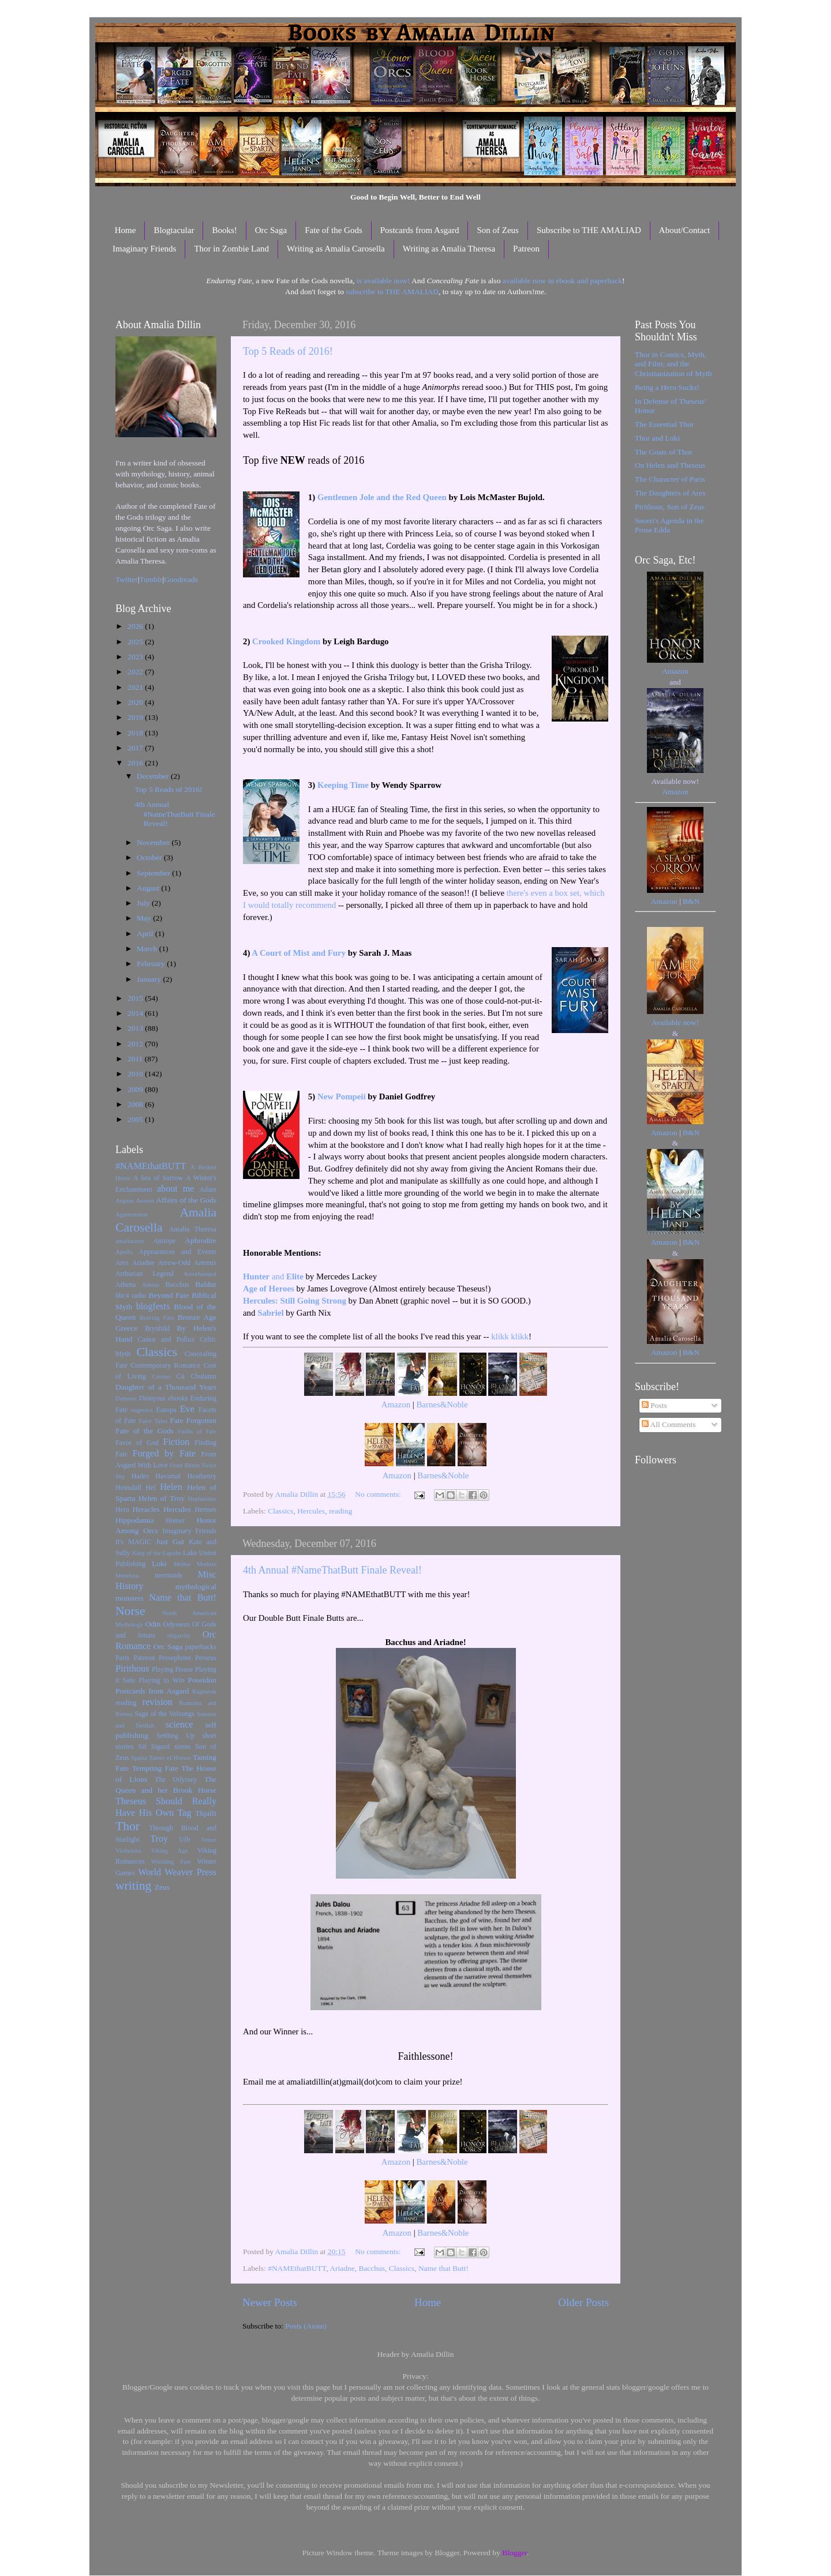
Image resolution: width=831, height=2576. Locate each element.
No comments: (379, 1494)
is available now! (383, 280)
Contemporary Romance (165, 1365)
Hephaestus (202, 1498)
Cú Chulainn (196, 1376)
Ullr (185, 1839)
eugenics (142, 1409)
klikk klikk (510, 1336)
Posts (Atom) (306, 2326)
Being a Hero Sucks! (667, 387)
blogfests (153, 1306)
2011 (136, 1058)
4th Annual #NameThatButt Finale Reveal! (332, 1570)
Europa (166, 1410)
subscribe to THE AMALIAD (392, 291)
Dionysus (152, 1398)
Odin (152, 1624)
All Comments (669, 1424)
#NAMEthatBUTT (297, 2268)
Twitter (126, 579)
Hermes (205, 1509)
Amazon (395, 1404)
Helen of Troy (161, 1498)
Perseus (205, 1658)
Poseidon (202, 1680)
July (144, 903)
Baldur (205, 1284)
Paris (122, 1658)
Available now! (675, 1022)
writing (133, 1885)
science (179, 1724)
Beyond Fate (168, 1295)
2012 (136, 1043)
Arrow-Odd (174, 1263)
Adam (207, 1189)
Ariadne (342, 2268)
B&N (691, 901)
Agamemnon (131, 1214)
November (154, 842)
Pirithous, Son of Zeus (670, 506)
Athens (151, 1284)
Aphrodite (200, 1240)
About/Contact (684, 230)
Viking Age (169, 1850)
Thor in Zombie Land (231, 248)
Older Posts (583, 2302)
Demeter (126, 1398)
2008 (136, 1104)
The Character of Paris (670, 479)
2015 (136, 998)
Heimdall (128, 1488)
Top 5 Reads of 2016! (288, 351)
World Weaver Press (177, 1872)
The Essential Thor (664, 424)
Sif (142, 1747)
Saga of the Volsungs (164, 1714)
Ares (122, 1263)
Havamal (168, 1476)
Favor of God (137, 1443)
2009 (136, 1089)
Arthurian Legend (144, 1274)
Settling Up (175, 1736)
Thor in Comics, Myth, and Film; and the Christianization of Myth (673, 363)
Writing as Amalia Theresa (449, 248)
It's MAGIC (133, 1542)
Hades (140, 1476)
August (149, 888)
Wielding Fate (171, 1861)
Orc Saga (271, 230)
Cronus (161, 1376)
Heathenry (201, 1476)
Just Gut (170, 1541)
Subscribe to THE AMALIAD (589, 230)
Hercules (311, 1511)
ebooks (178, 1398)
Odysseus (176, 1624)
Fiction (176, 1442)
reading (340, 1511)
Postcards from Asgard (419, 230)
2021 (136, 687)
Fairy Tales (152, 1420)
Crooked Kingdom (286, 641)
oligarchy (179, 1635)
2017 (136, 747)
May (145, 918)
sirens (182, 1747)
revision (158, 1702)
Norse (130, 1611)
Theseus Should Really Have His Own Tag (165, 1807)
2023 (136, 656)
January (150, 979)
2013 (136, 1028)
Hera (122, 1509)
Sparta (139, 1757)
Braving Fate (157, 1317)
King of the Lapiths (156, 1552)
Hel (150, 1488)
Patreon (526, 248)
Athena (125, 1285)
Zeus (162, 1887)
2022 (136, 671)
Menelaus (127, 1575)
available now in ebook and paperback (562, 280)
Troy (159, 1839)
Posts (654, 1405)
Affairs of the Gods (186, 1200)
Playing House (172, 1669)
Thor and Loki (657, 438)
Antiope (164, 1241)
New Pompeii (341, 1096)
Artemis (205, 1263)
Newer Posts (269, 2302)
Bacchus (371, 2268)
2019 (136, 717)
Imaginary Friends (144, 248)
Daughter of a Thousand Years (165, 1387)
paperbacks (200, 1647)
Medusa (206, 1563)
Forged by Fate (164, 1453)
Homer (175, 1520)
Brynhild (157, 1328)
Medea (181, 1563)
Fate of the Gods (333, 230)
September (154, 873)
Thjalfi (205, 1813)
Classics (280, 1511)
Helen (171, 1487)
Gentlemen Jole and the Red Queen (382, 497)
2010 (136, 1073)
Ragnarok (204, 1691)
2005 (136, 1119)
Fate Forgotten (193, 1420)
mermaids (168, 1575)
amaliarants (129, 1240)
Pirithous (132, 1668)
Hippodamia (134, 1520)
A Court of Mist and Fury (299, 952)
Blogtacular (174, 230)
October (150, 857)
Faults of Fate (197, 1431)
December (154, 776)
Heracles (146, 1509)
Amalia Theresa (192, 1229)
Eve (187, 1409)
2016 (136, 762)
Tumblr (151, 579)
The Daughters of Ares (670, 493)
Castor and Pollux (165, 1339)
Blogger (514, 2552)
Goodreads (180, 579)
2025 (136, 641)
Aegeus (124, 1200)
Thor (127, 1826)
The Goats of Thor (663, 452)
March (148, 948)
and (273, 1276)
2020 (136, 702)
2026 (136, 626)
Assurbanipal (200, 1273)
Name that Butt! (443, 2268)
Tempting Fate (155, 1768)
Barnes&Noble (441, 1404)
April (146, 933)
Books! (224, 230)
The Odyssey (176, 1779)
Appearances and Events (177, 1252)
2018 (136, 733)
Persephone (175, 1658)
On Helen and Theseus (670, 465)
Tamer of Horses (170, 1757)
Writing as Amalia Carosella (336, 248)
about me (175, 1189)
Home (125, 230)
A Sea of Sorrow (158, 1178)
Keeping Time (343, 785)
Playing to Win (162, 1680)
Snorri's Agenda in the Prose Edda (669, 525)
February (152, 963)
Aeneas (145, 1200)
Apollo (124, 1251)
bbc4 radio (130, 1295)
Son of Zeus (498, 230)
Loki (159, 1563)
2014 (136, 1013)
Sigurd (160, 1747)
